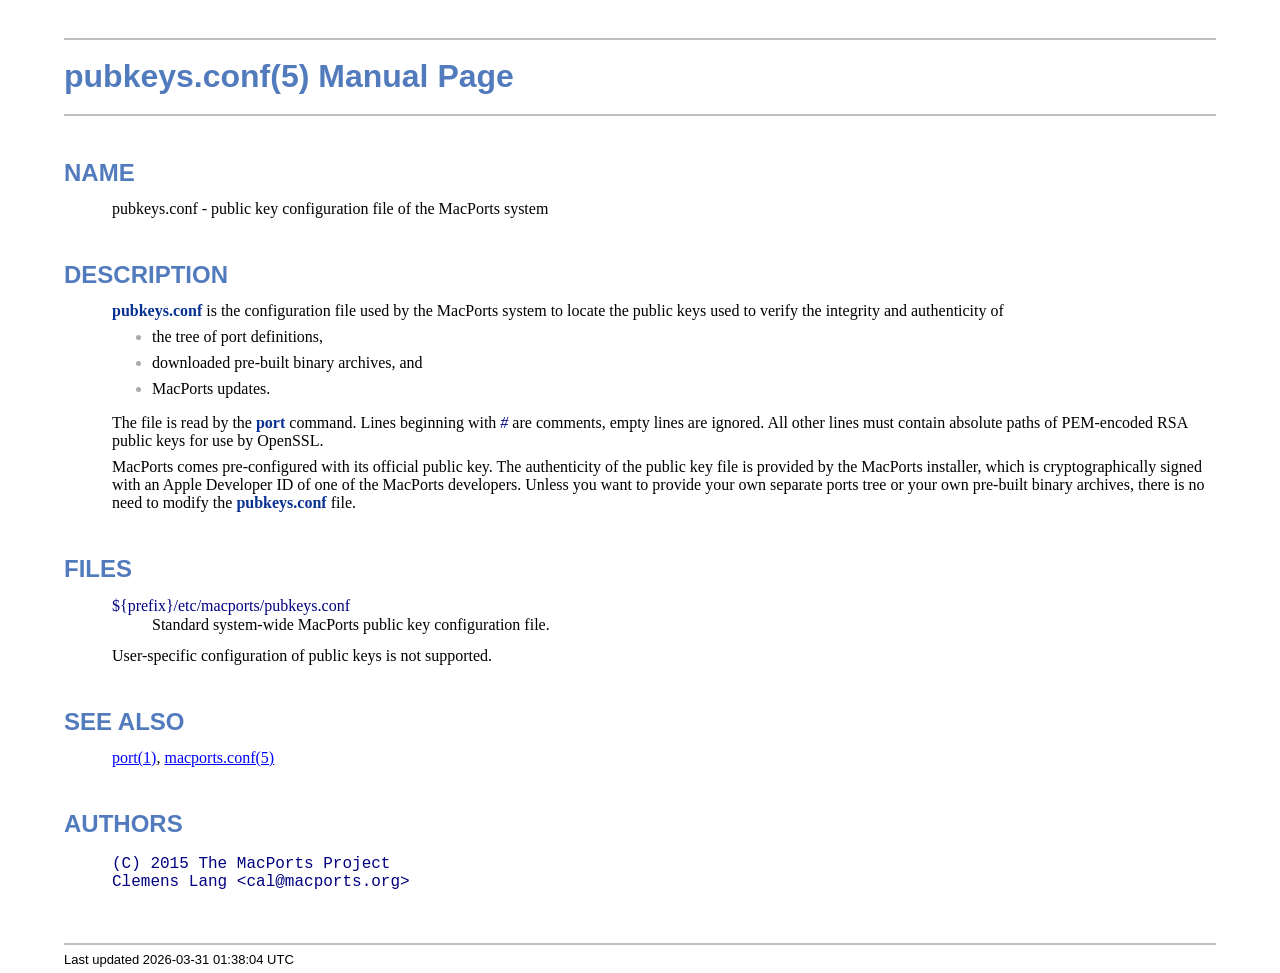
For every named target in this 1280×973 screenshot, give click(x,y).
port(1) (134, 757)
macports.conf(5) (219, 757)
